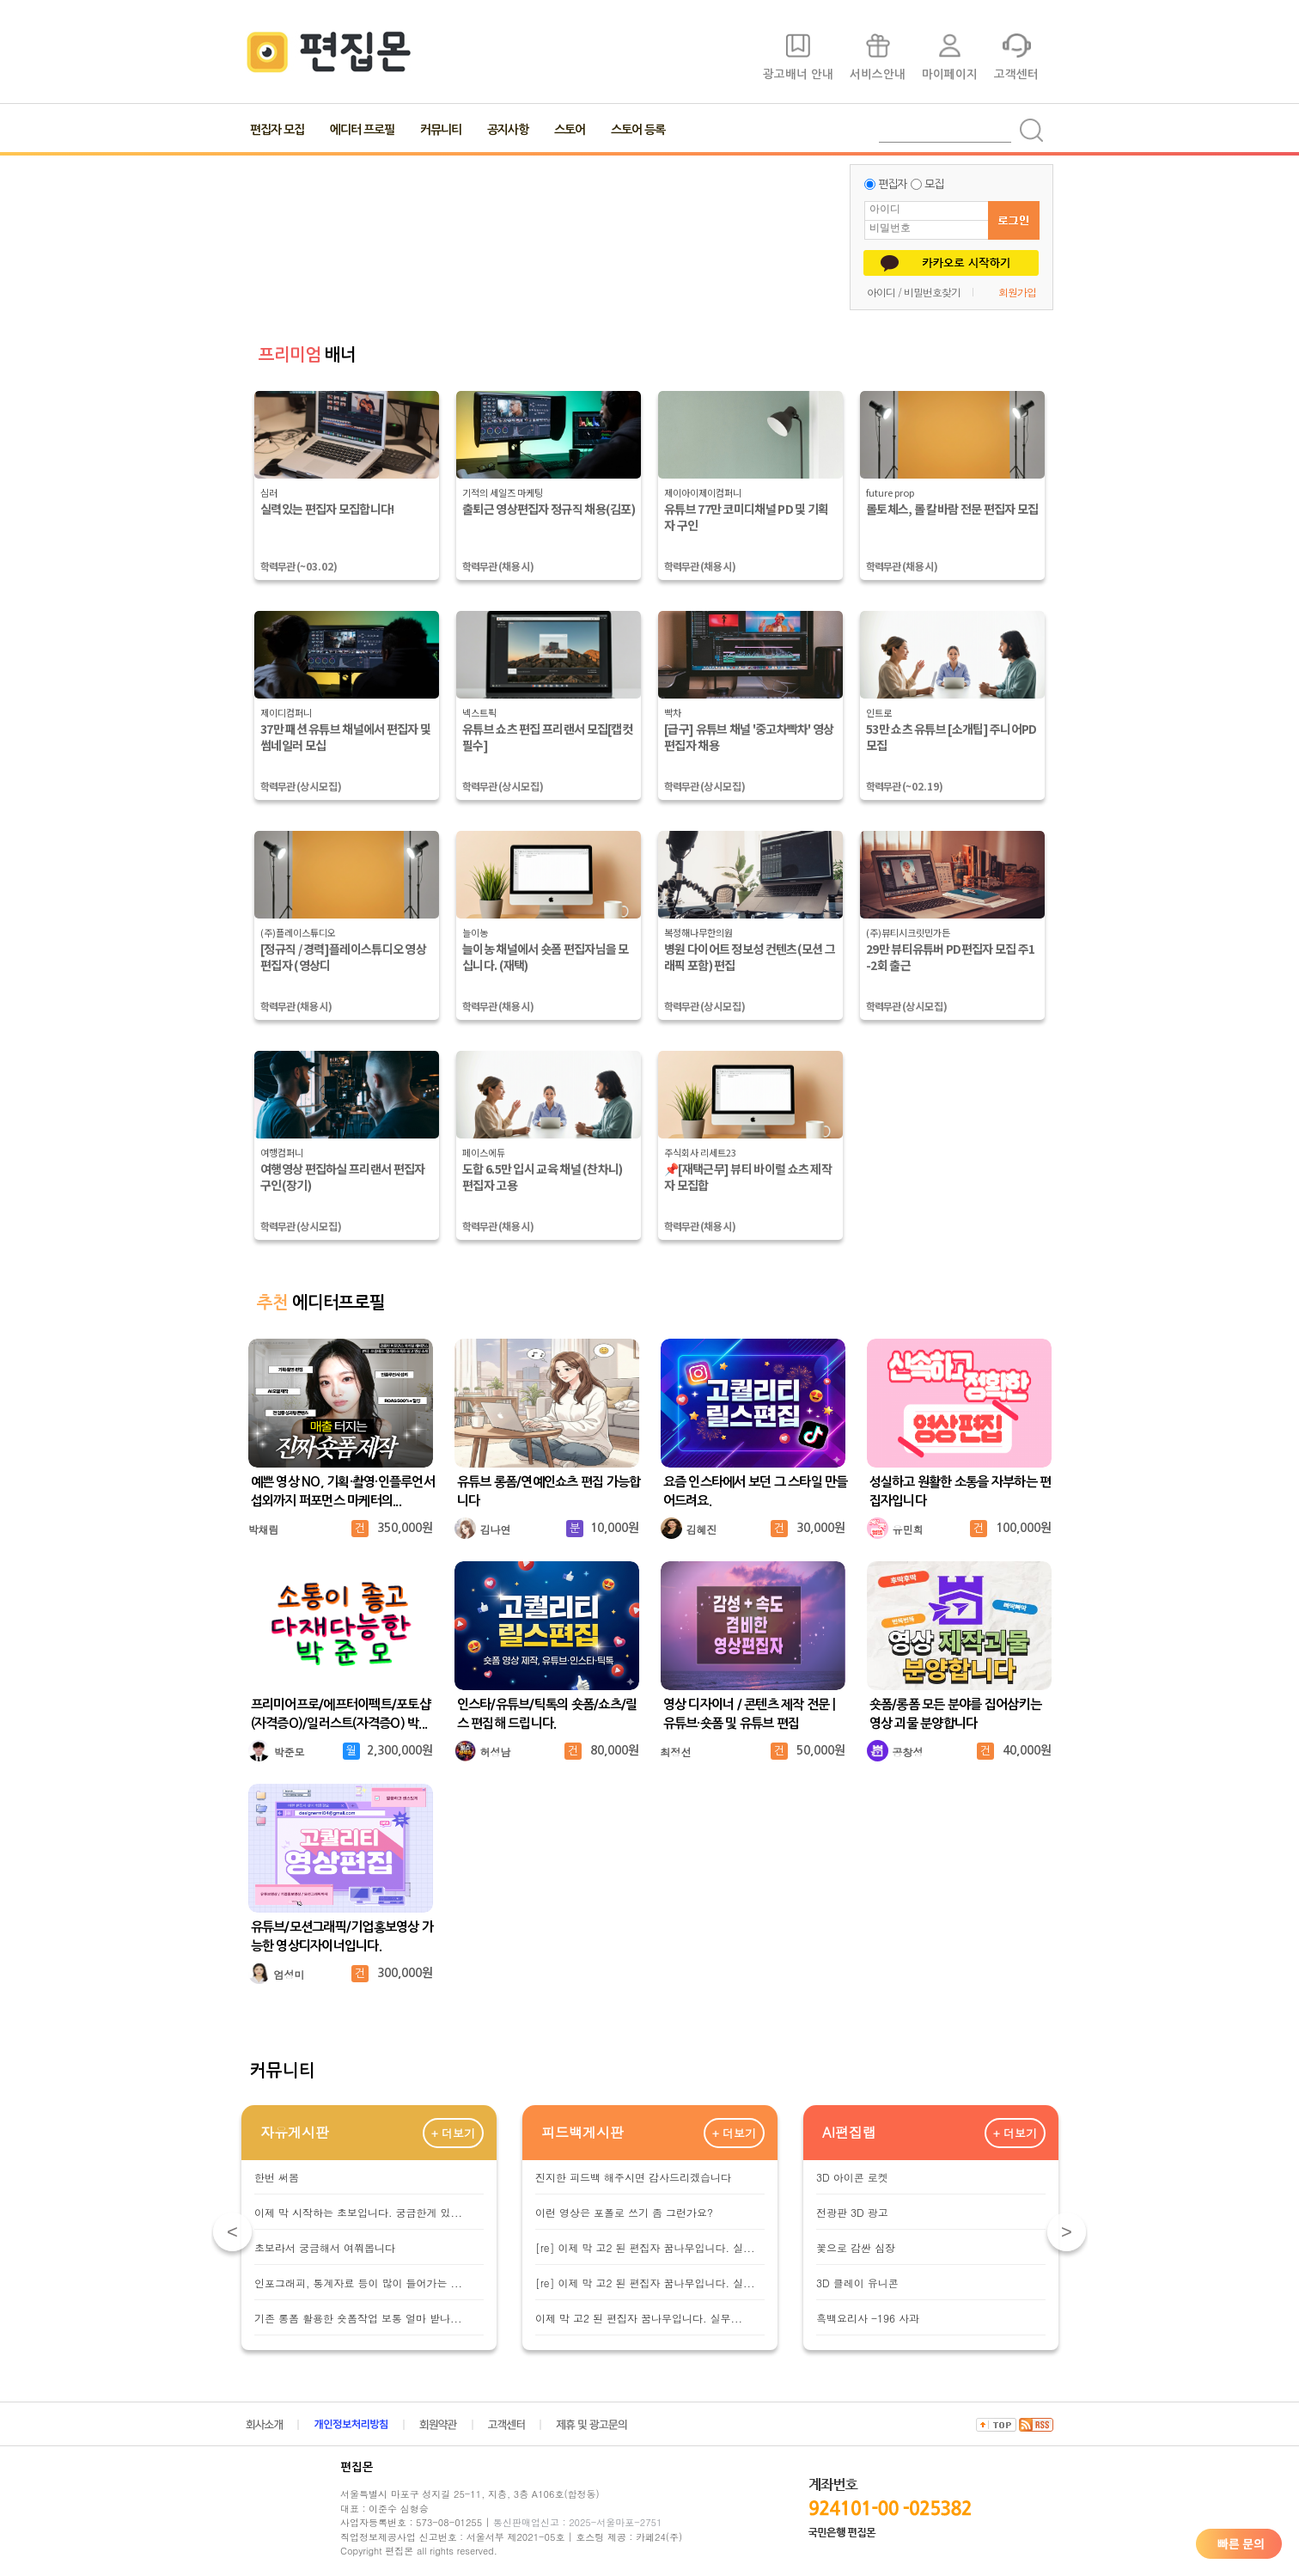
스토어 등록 (638, 130)
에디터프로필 (321, 1302)
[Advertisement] (542, 237)
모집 (933, 184)
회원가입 (1017, 291)
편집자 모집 (277, 130)
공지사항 (507, 130)
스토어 (569, 130)
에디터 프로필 (362, 130)
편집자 (892, 184)
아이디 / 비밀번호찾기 (914, 291)
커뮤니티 (440, 130)
